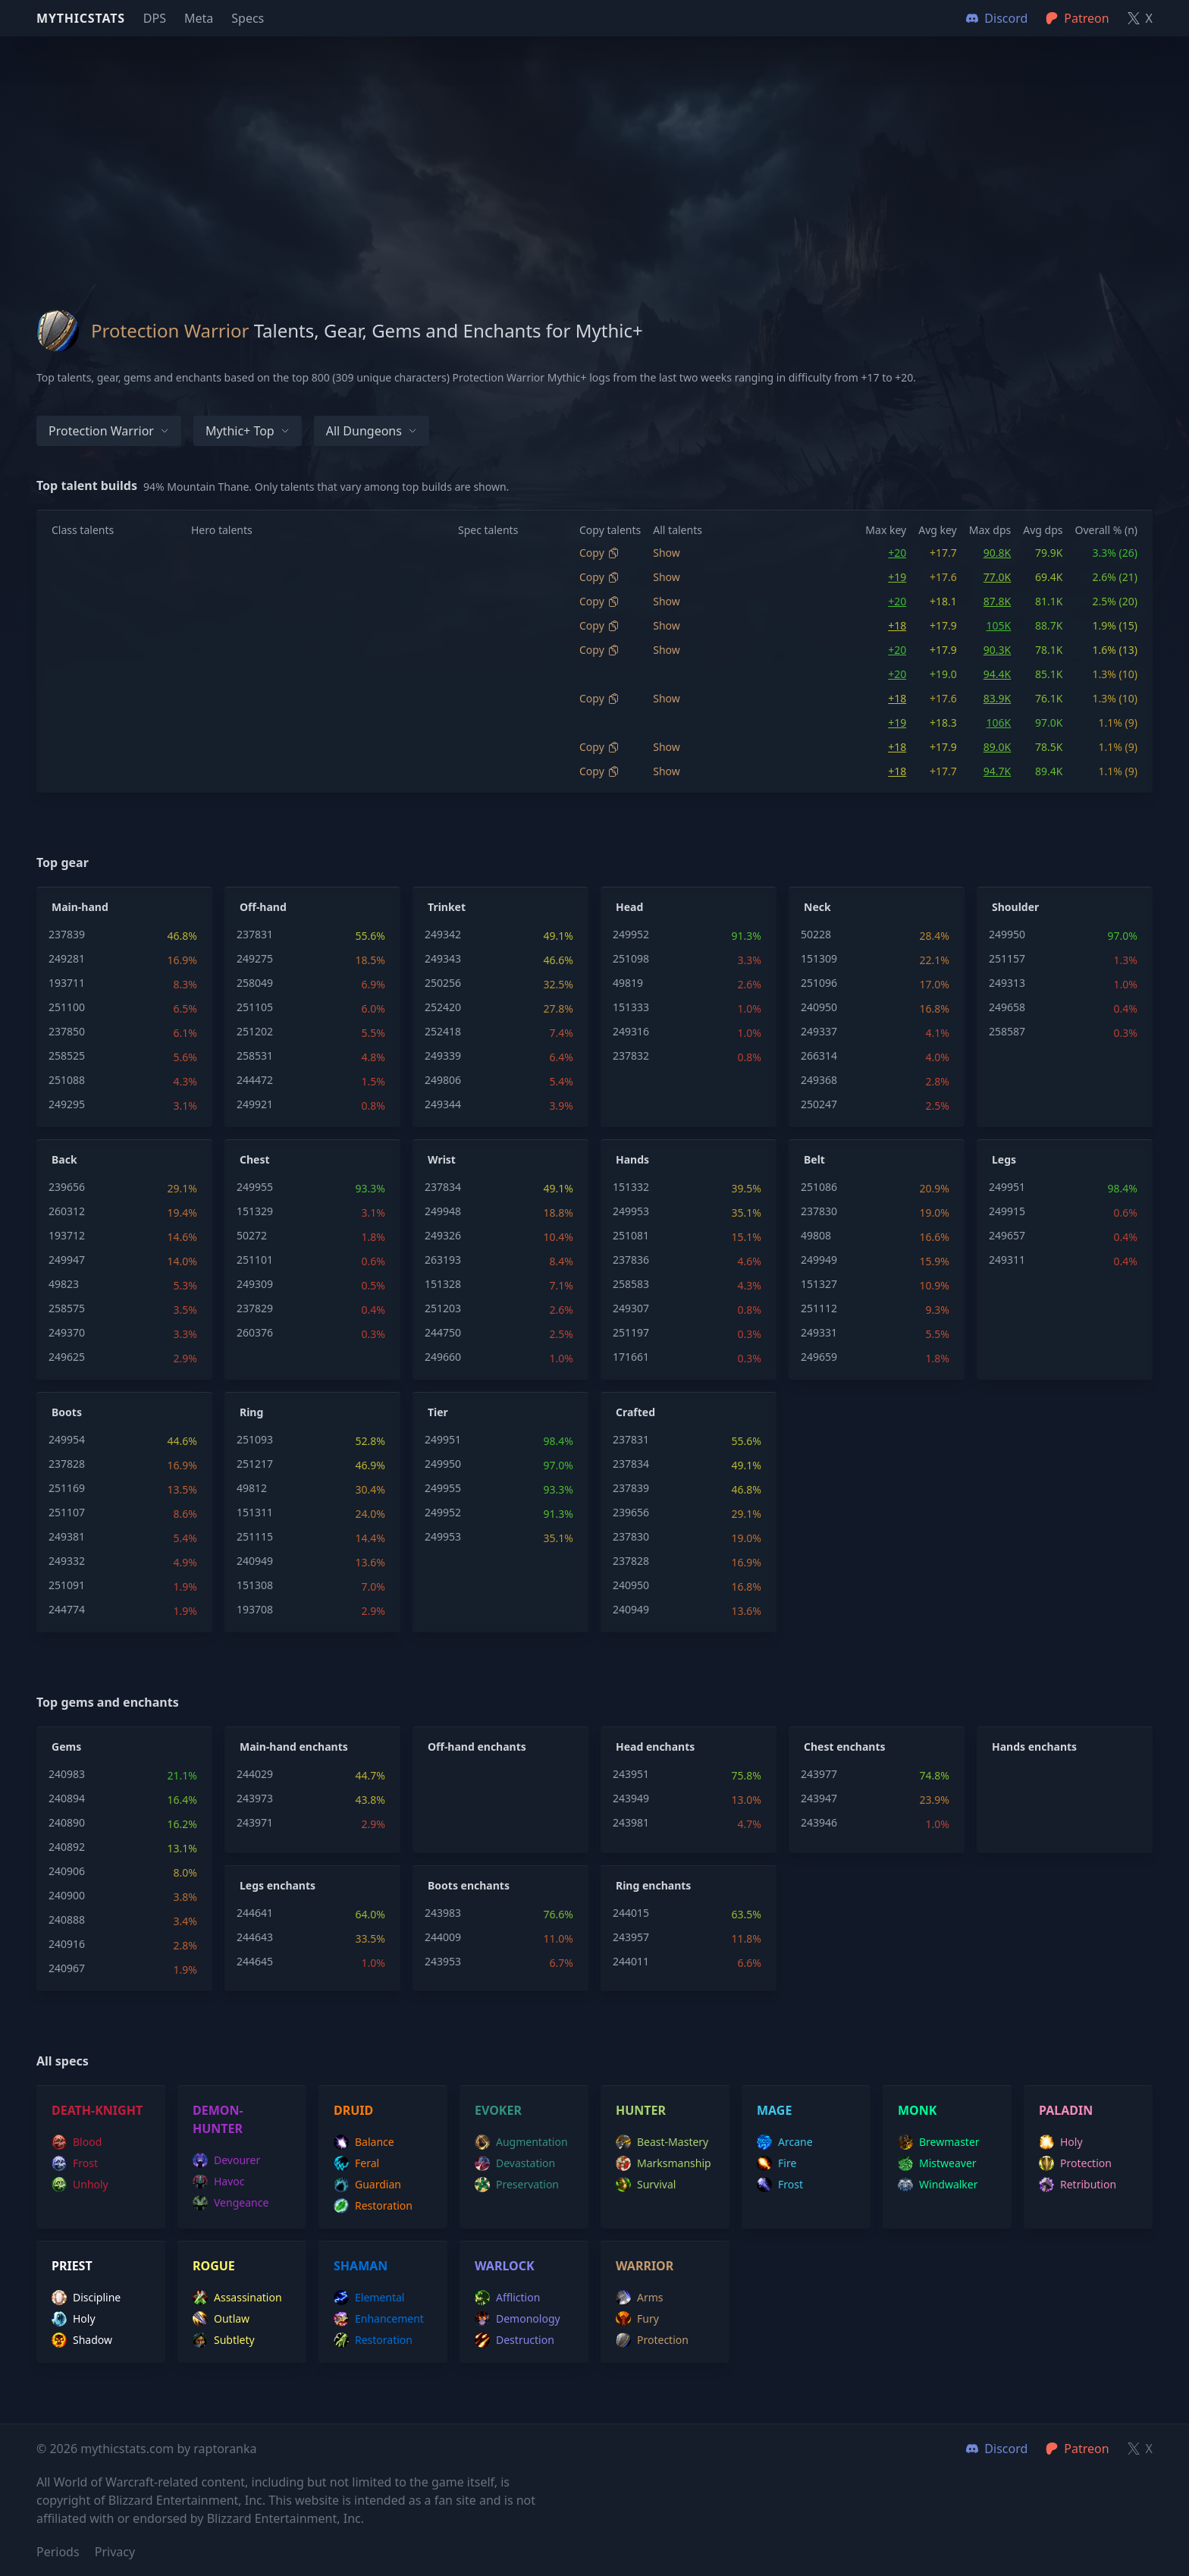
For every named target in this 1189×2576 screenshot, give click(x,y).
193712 (67, 1235)
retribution (1077, 2184)
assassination (237, 2297)
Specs (247, 18)
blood (77, 2142)
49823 (64, 1284)
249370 (67, 1332)
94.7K (997, 771)
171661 (631, 1356)
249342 (443, 934)
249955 (255, 1187)
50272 (252, 1235)
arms (640, 2297)
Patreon (1077, 2448)
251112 (819, 1308)
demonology (517, 2318)
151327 (819, 1284)
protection (1075, 2163)
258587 (1007, 1031)
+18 (897, 625)
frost (75, 2163)
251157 (1007, 958)
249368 (819, 1080)
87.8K (997, 601)
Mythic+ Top (247, 431)
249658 (1007, 1007)
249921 (255, 1104)
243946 (819, 1822)
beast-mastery (662, 2142)
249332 (67, 1560)
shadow (82, 2340)
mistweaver (937, 2163)
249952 (631, 934)
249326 (443, 1235)
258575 (67, 1308)
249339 (443, 1055)
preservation (517, 2184)
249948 (443, 1211)
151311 (255, 1512)
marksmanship (663, 2163)
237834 (443, 1187)
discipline (86, 2297)
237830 (819, 1211)
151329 (255, 1211)
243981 (631, 1822)
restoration (373, 2205)
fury (637, 2318)
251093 (255, 1439)
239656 (67, 1187)
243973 (255, 1798)
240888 (67, 1919)
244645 (255, 1961)
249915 (1007, 1211)
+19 (897, 577)
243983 (443, 1912)
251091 (67, 1585)
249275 (255, 958)
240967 (67, 1968)
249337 (819, 1031)
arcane (785, 2142)
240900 (67, 1895)
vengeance (230, 2202)
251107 (67, 1512)
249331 (819, 1332)
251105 (255, 1007)
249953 (631, 1211)
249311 (1007, 1259)
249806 (443, 1080)
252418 (443, 1031)
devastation (515, 2163)
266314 (819, 1055)
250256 (443, 982)
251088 (67, 1080)
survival (646, 2184)
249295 (67, 1104)
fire (776, 2163)
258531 (255, 1055)
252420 (443, 1007)
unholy (80, 2184)
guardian (367, 2184)
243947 (819, 1798)
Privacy (115, 2551)
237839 (67, 934)
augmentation (521, 2142)
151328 (443, 1284)
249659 (819, 1356)
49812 (252, 1488)
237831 (255, 934)
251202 (255, 1031)
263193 (443, 1259)
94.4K (997, 674)
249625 (67, 1356)
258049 (255, 982)
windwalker (938, 2184)
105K (999, 625)
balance (364, 2142)
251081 (631, 1235)
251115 (255, 1536)
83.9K (997, 698)
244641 (255, 1912)
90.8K (997, 552)
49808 (816, 1235)
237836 (631, 1259)
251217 (255, 1463)
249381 (67, 1536)
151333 (631, 1007)
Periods (58, 2551)
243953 (443, 1961)
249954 (67, 1439)
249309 (255, 1284)
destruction (514, 2340)
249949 (819, 1259)
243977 (819, 1774)
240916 (67, 1944)
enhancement (379, 2318)
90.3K (997, 649)
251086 (819, 1187)
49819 (628, 982)
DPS (154, 18)
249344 (443, 1104)
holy (1061, 2142)
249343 (443, 958)
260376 (255, 1332)
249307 (631, 1308)
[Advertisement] (594, 142)
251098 (631, 958)
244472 (255, 1080)
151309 (819, 958)
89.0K (997, 747)
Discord (996, 2448)
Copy (599, 552)
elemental (369, 2297)
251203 (443, 1308)
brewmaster (939, 2142)
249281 (67, 958)
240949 (255, 1560)
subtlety (224, 2340)
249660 (443, 1356)
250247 (819, 1104)
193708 (255, 1609)
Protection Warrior (109, 431)
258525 (67, 1055)
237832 (631, 1055)
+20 (897, 552)
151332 (631, 1187)
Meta (198, 18)
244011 (631, 1961)
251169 (67, 1488)
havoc (219, 2181)
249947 (67, 1259)
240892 (67, 1846)
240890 (67, 1822)
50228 (816, 934)
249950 (1007, 934)
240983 (67, 1774)
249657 (1007, 1235)
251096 (819, 982)
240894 (67, 1798)
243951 (631, 1774)
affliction (507, 2297)
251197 (631, 1332)
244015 (631, 1912)
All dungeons (371, 431)
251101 (255, 1259)
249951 (1007, 1187)
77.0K (997, 577)
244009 (443, 1937)
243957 (631, 1937)
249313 (1007, 982)
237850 (67, 1031)
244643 (255, 1937)
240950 (819, 1007)
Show (666, 552)
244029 (255, 1774)
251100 (67, 1007)
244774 (67, 1609)
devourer (226, 2160)
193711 (67, 982)
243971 (255, 1822)
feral (356, 2163)
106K (999, 722)
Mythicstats (80, 18)
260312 (67, 1211)
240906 (67, 1871)
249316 (631, 1031)
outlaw (221, 2318)
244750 (443, 1332)
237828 (67, 1463)
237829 (255, 1308)
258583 (631, 1284)
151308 (255, 1585)
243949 (631, 1798)
